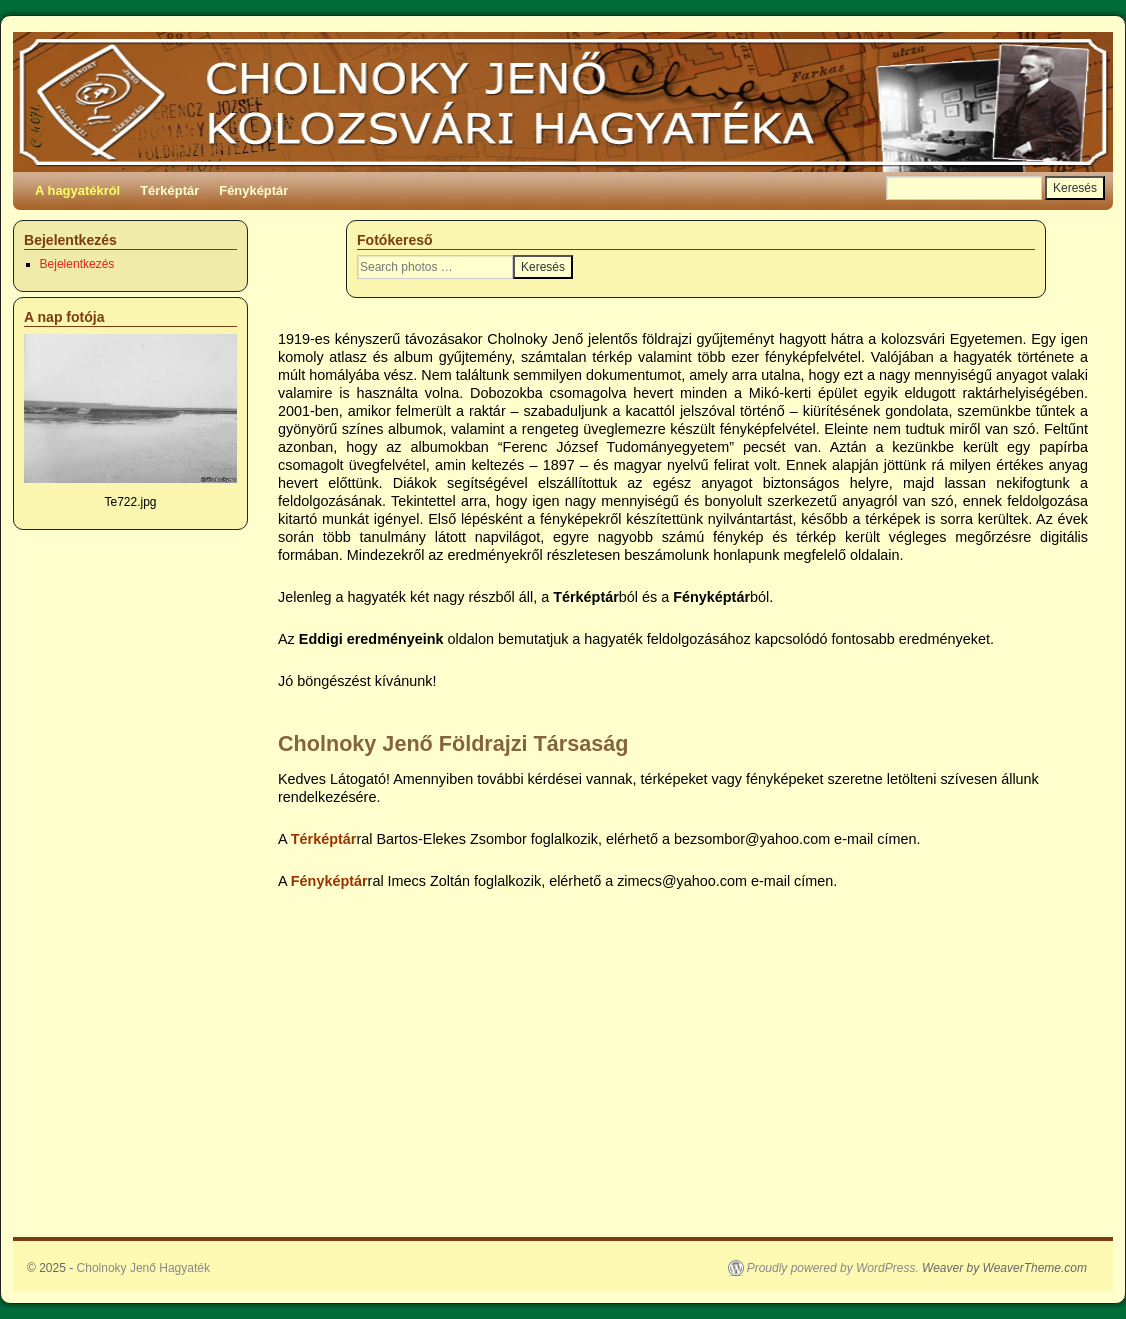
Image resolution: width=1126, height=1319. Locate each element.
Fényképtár (253, 190)
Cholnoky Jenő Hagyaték (143, 1268)
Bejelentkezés (77, 264)
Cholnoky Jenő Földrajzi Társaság (453, 743)
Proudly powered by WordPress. (833, 1268)
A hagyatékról (77, 190)
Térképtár (169, 190)
